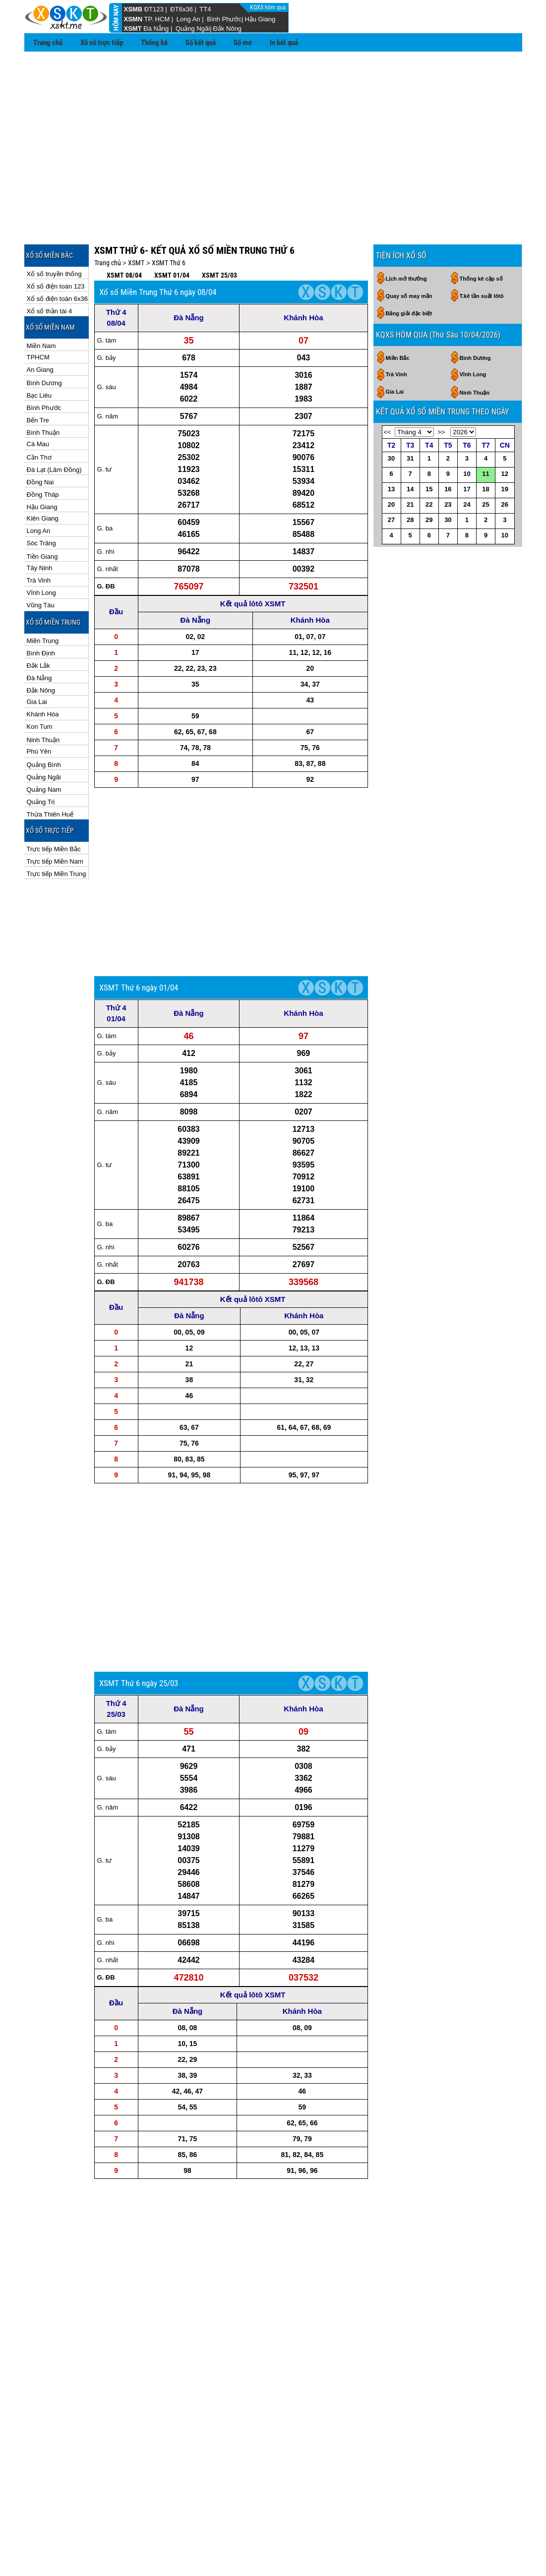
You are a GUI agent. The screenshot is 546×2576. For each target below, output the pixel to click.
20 (391, 460)
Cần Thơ (39, 412)
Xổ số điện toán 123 (56, 241)
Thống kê (154, 42)
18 (485, 444)
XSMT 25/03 (219, 230)
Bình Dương (44, 338)
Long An (188, 19)
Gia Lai (37, 657)
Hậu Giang (259, 19)
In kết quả (284, 42)
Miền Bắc (398, 313)
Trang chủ (47, 42)
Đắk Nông (227, 28)
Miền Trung (43, 596)
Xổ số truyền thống (54, 229)
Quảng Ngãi (193, 28)
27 (391, 475)
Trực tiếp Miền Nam (55, 816)
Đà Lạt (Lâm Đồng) (54, 425)
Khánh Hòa (43, 669)
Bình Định (41, 608)
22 (428, 460)
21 (410, 460)
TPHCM (38, 312)
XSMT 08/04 (124, 230)
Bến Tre (38, 375)
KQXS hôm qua (268, 7)
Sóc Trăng (41, 498)
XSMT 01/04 (171, 230)
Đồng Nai (40, 437)
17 (466, 444)
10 (466, 429)
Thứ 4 (116, 267)
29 (428, 475)
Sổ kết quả (200, 42)
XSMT (133, 28)
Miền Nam (41, 301)
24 (466, 460)
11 (485, 429)
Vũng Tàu (41, 560)
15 (428, 444)
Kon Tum (40, 682)
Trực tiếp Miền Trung (56, 829)
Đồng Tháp (43, 450)
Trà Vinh (39, 535)
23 (447, 460)
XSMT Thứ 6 (168, 218)
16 (447, 444)
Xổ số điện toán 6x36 (57, 254)
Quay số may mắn (409, 251)
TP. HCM (157, 19)
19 (504, 444)
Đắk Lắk (38, 621)
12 (504, 429)
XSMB (133, 9)
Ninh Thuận (43, 695)
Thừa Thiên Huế (50, 769)
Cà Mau (38, 399)
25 (485, 460)
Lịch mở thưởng (406, 234)
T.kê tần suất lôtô (482, 251)
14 (410, 444)
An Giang (40, 325)
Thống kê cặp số (481, 234)
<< (387, 387)
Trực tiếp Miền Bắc (54, 804)
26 (504, 460)
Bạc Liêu (39, 350)
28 (410, 475)
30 (391, 413)
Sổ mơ (243, 42)
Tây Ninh (40, 523)
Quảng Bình (44, 720)
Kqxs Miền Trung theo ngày (273, 2521)
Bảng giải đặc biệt (409, 269)
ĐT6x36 (181, 9)
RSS (511, 2551)
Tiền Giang (42, 512)
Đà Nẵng (156, 28)
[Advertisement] (273, 129)
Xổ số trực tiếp (101, 42)
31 (410, 413)
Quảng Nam (44, 745)
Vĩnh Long (41, 548)
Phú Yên (39, 706)
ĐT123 (154, 9)
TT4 (205, 9)
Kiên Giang (43, 473)
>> (441, 387)
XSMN (133, 19)
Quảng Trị (41, 757)
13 (391, 444)
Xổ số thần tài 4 (49, 266)
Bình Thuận (43, 388)
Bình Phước (224, 19)
